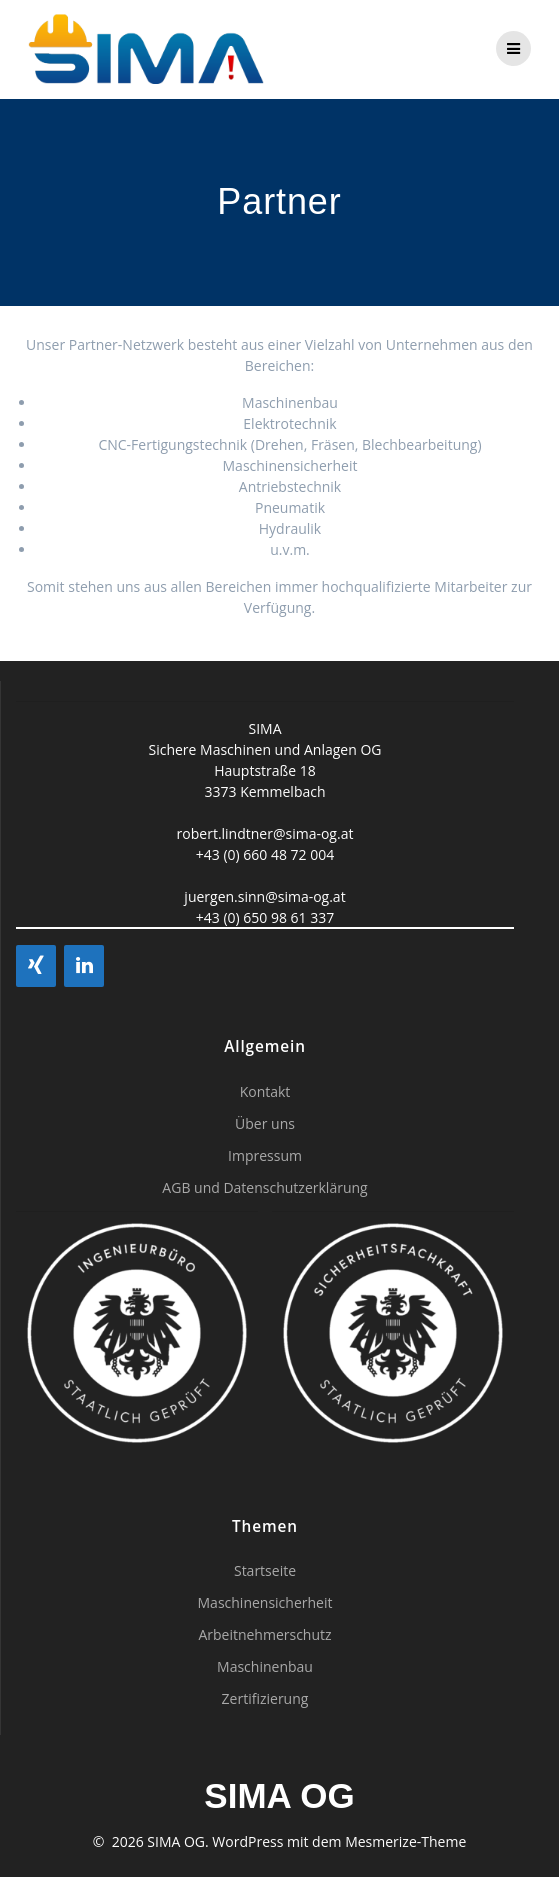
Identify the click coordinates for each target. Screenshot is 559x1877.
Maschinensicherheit (265, 1602)
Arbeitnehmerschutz (264, 1634)
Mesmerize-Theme (405, 1841)
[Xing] (36, 966)
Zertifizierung (265, 1698)
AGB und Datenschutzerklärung (264, 1187)
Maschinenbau (265, 1666)
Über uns (265, 1123)
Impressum (265, 1155)
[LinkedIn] (84, 966)
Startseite (265, 1570)
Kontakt (265, 1091)
